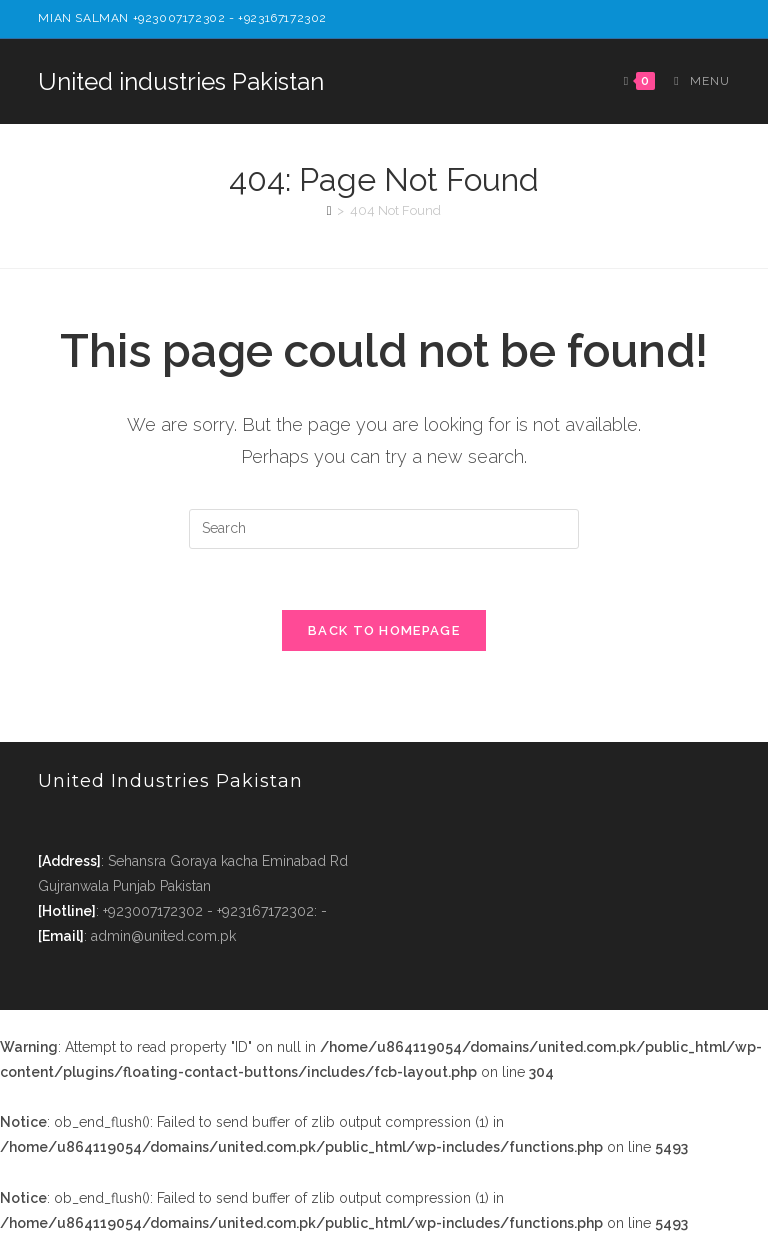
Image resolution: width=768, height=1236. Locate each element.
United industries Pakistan (181, 81)
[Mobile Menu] (694, 81)
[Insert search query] (384, 529)
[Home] (329, 210)
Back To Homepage (384, 630)
